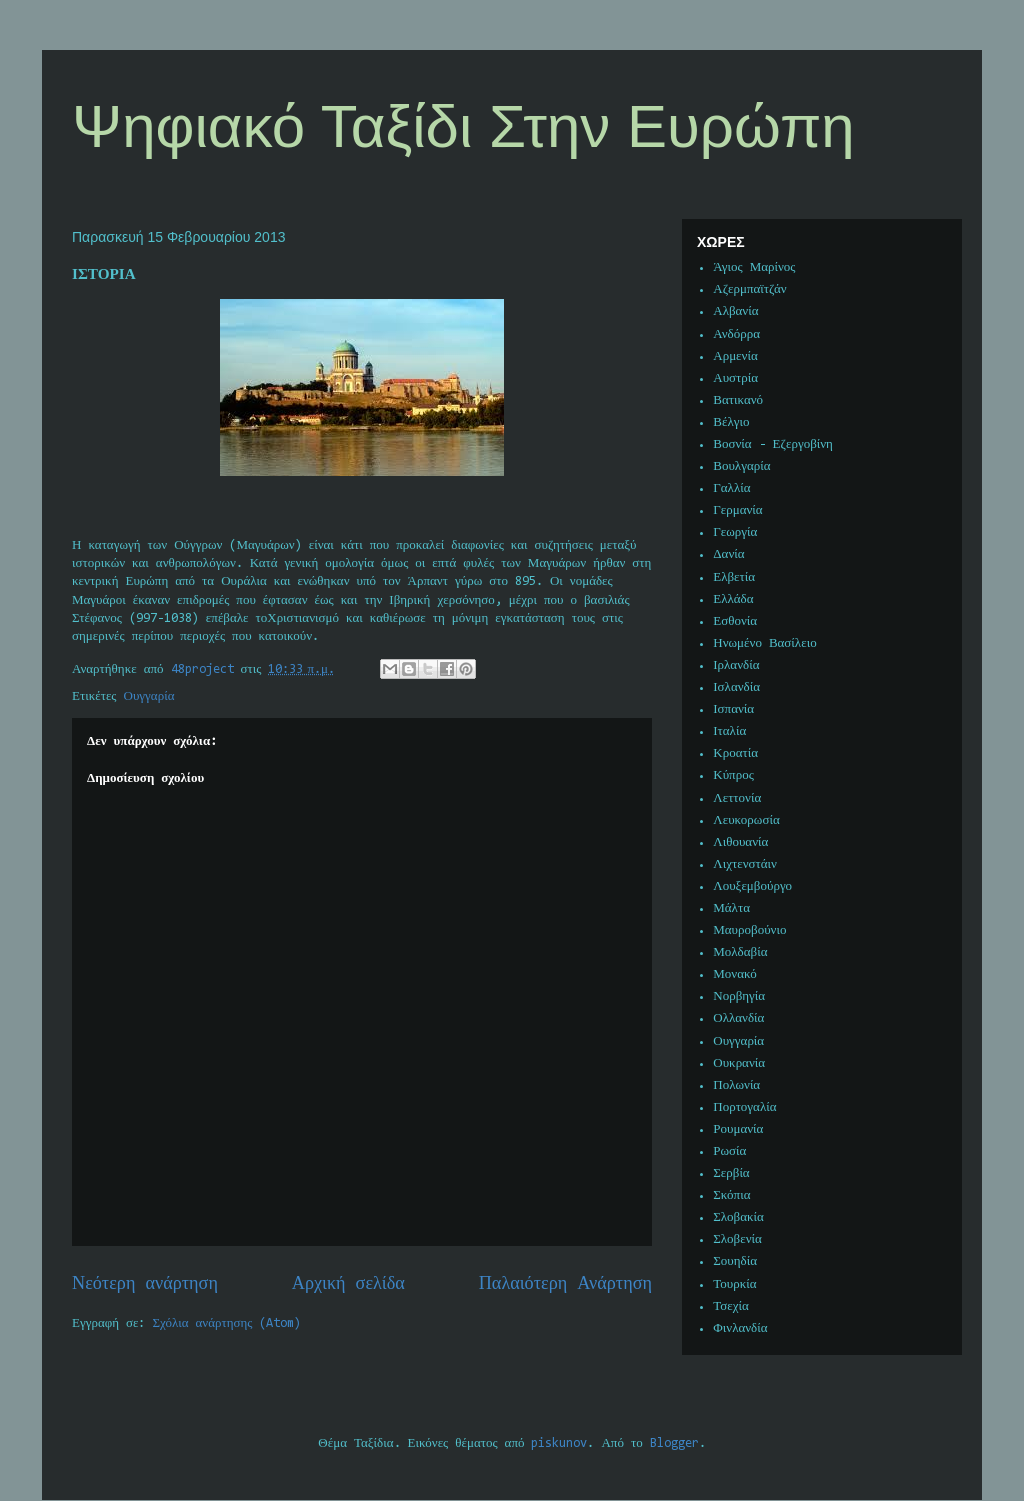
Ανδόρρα (736, 334)
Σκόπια (731, 1195)
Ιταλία (729, 731)
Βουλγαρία (741, 466)
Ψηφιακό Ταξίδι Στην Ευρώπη (463, 126)
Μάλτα (731, 908)
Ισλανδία (736, 687)
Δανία (728, 554)
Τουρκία (734, 1284)
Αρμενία (735, 356)
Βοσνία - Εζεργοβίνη (773, 444)
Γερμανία (737, 510)
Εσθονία (735, 621)
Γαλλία (731, 488)
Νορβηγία (739, 996)
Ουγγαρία (149, 696)
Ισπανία (733, 709)
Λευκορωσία (746, 820)
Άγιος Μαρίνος (754, 267)
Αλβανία (735, 311)
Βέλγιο (731, 422)
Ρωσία (729, 1151)
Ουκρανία (739, 1063)
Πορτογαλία (744, 1107)
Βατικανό (738, 400)
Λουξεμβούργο (752, 886)
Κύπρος (733, 775)
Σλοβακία (738, 1217)
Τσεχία (731, 1306)
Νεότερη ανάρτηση (145, 1284)
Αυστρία (735, 378)
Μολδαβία (740, 952)
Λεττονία (737, 798)
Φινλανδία (740, 1328)
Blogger (674, 1443)
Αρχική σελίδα (348, 1284)
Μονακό (735, 974)
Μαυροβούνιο (749, 930)
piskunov (559, 1443)
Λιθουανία (740, 842)
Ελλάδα (733, 599)
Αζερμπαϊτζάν (749, 289)
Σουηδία (735, 1261)
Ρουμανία (738, 1129)
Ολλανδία (738, 1018)
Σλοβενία (737, 1239)
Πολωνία (736, 1085)
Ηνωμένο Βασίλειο (764, 643)
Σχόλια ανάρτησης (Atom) (227, 1323)
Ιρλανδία (736, 665)
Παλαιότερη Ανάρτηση (565, 1284)
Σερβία (731, 1173)
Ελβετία (734, 577)
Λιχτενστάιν (745, 864)
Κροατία (735, 753)
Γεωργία (735, 532)
